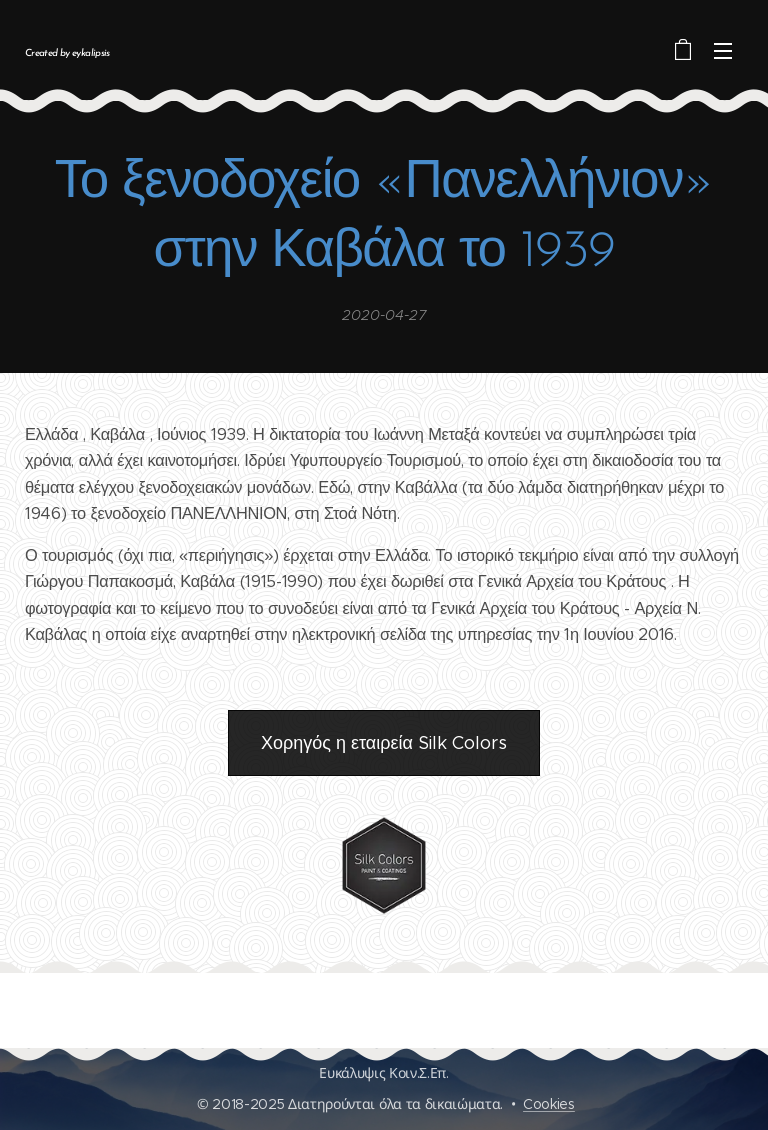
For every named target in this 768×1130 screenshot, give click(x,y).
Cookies (549, 1104)
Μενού (723, 51)
